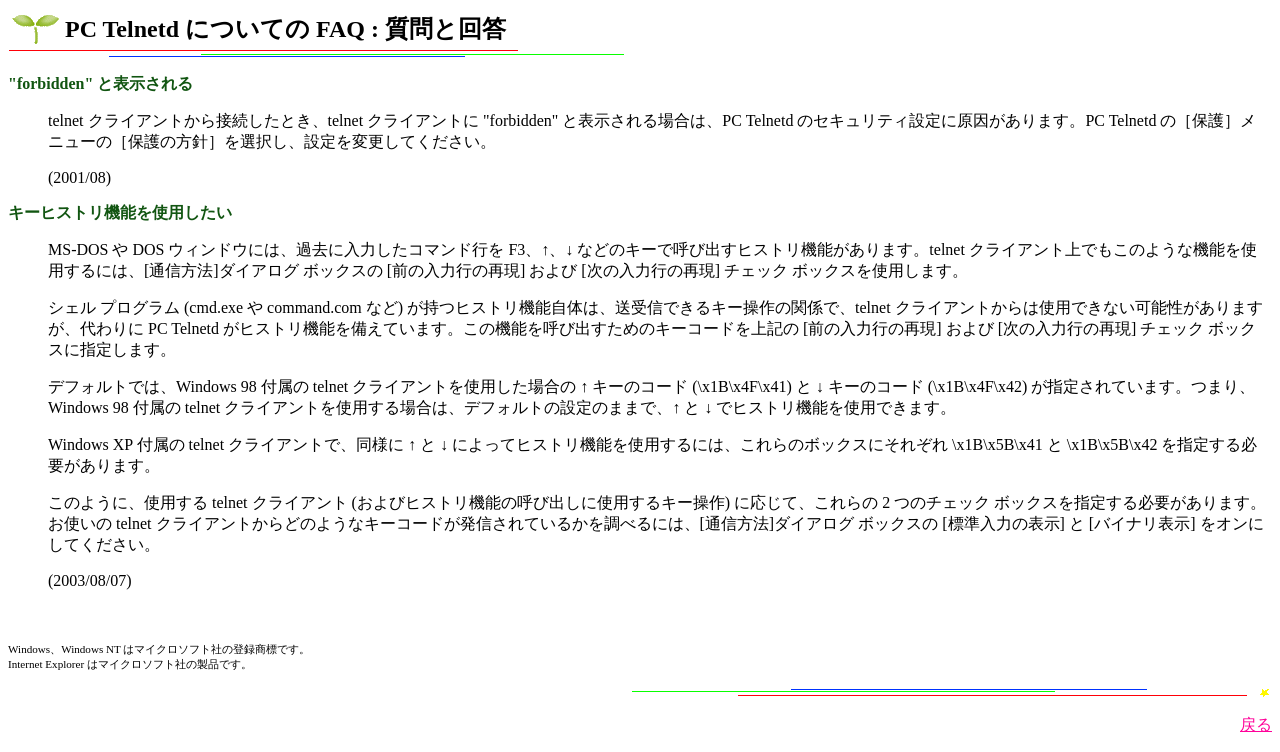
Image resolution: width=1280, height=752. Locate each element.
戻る (1256, 724)
